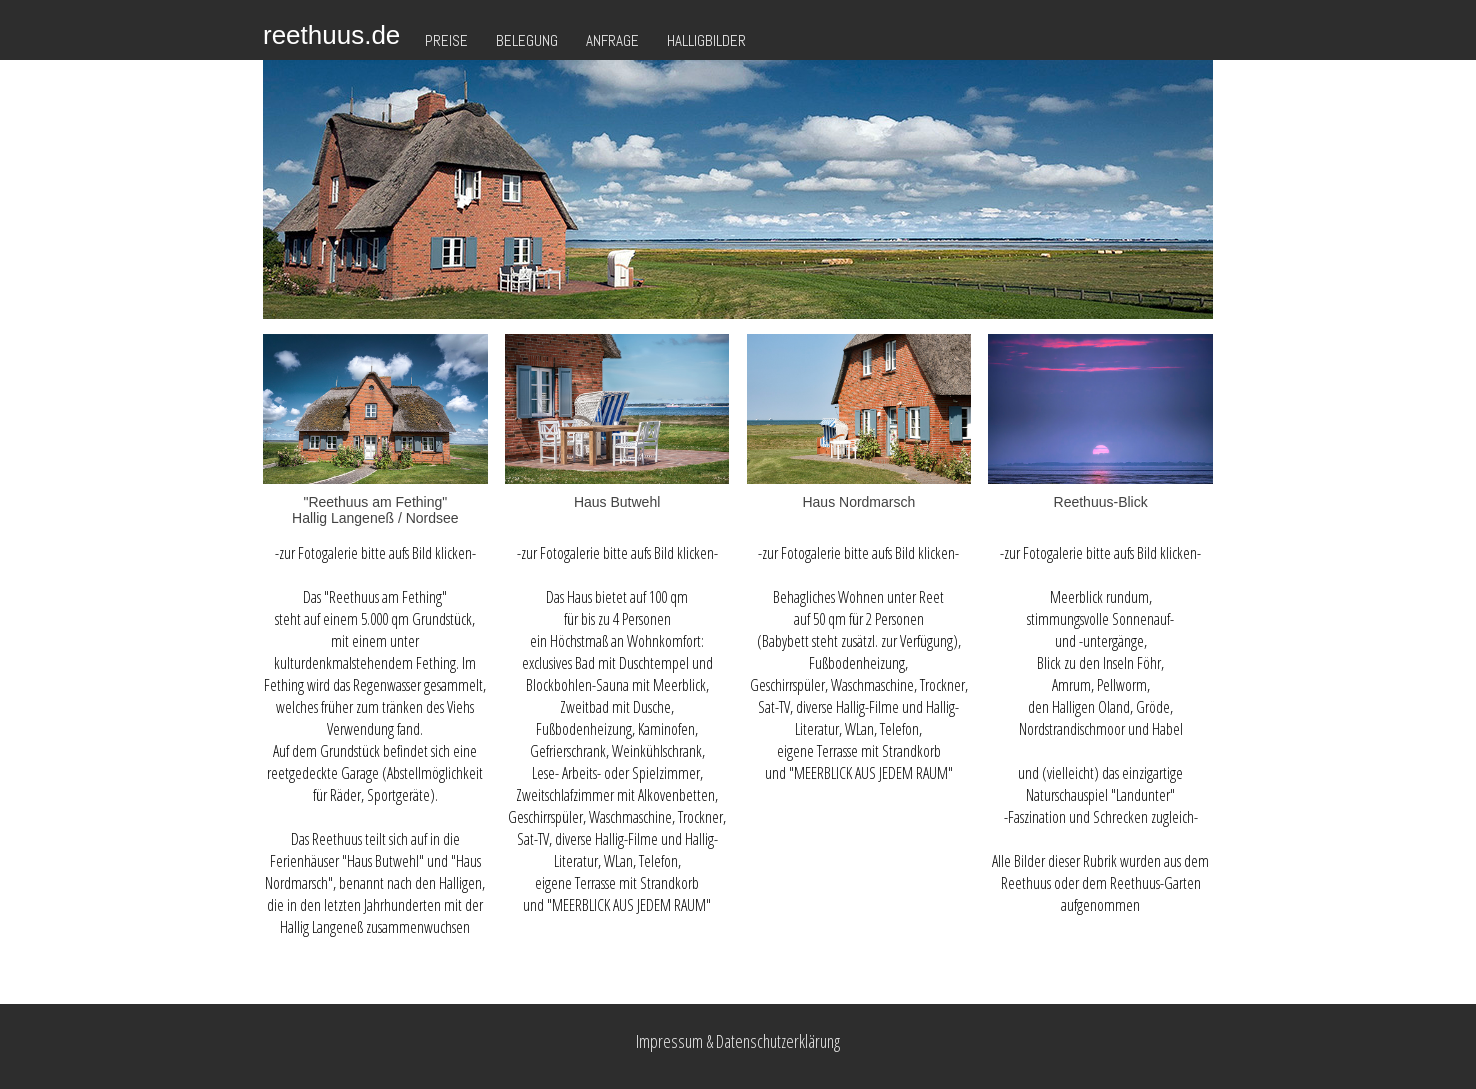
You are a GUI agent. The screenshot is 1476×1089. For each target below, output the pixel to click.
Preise (446, 40)
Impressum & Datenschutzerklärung (738, 1041)
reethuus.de (331, 35)
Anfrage (612, 40)
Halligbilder (706, 40)
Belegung (527, 40)
